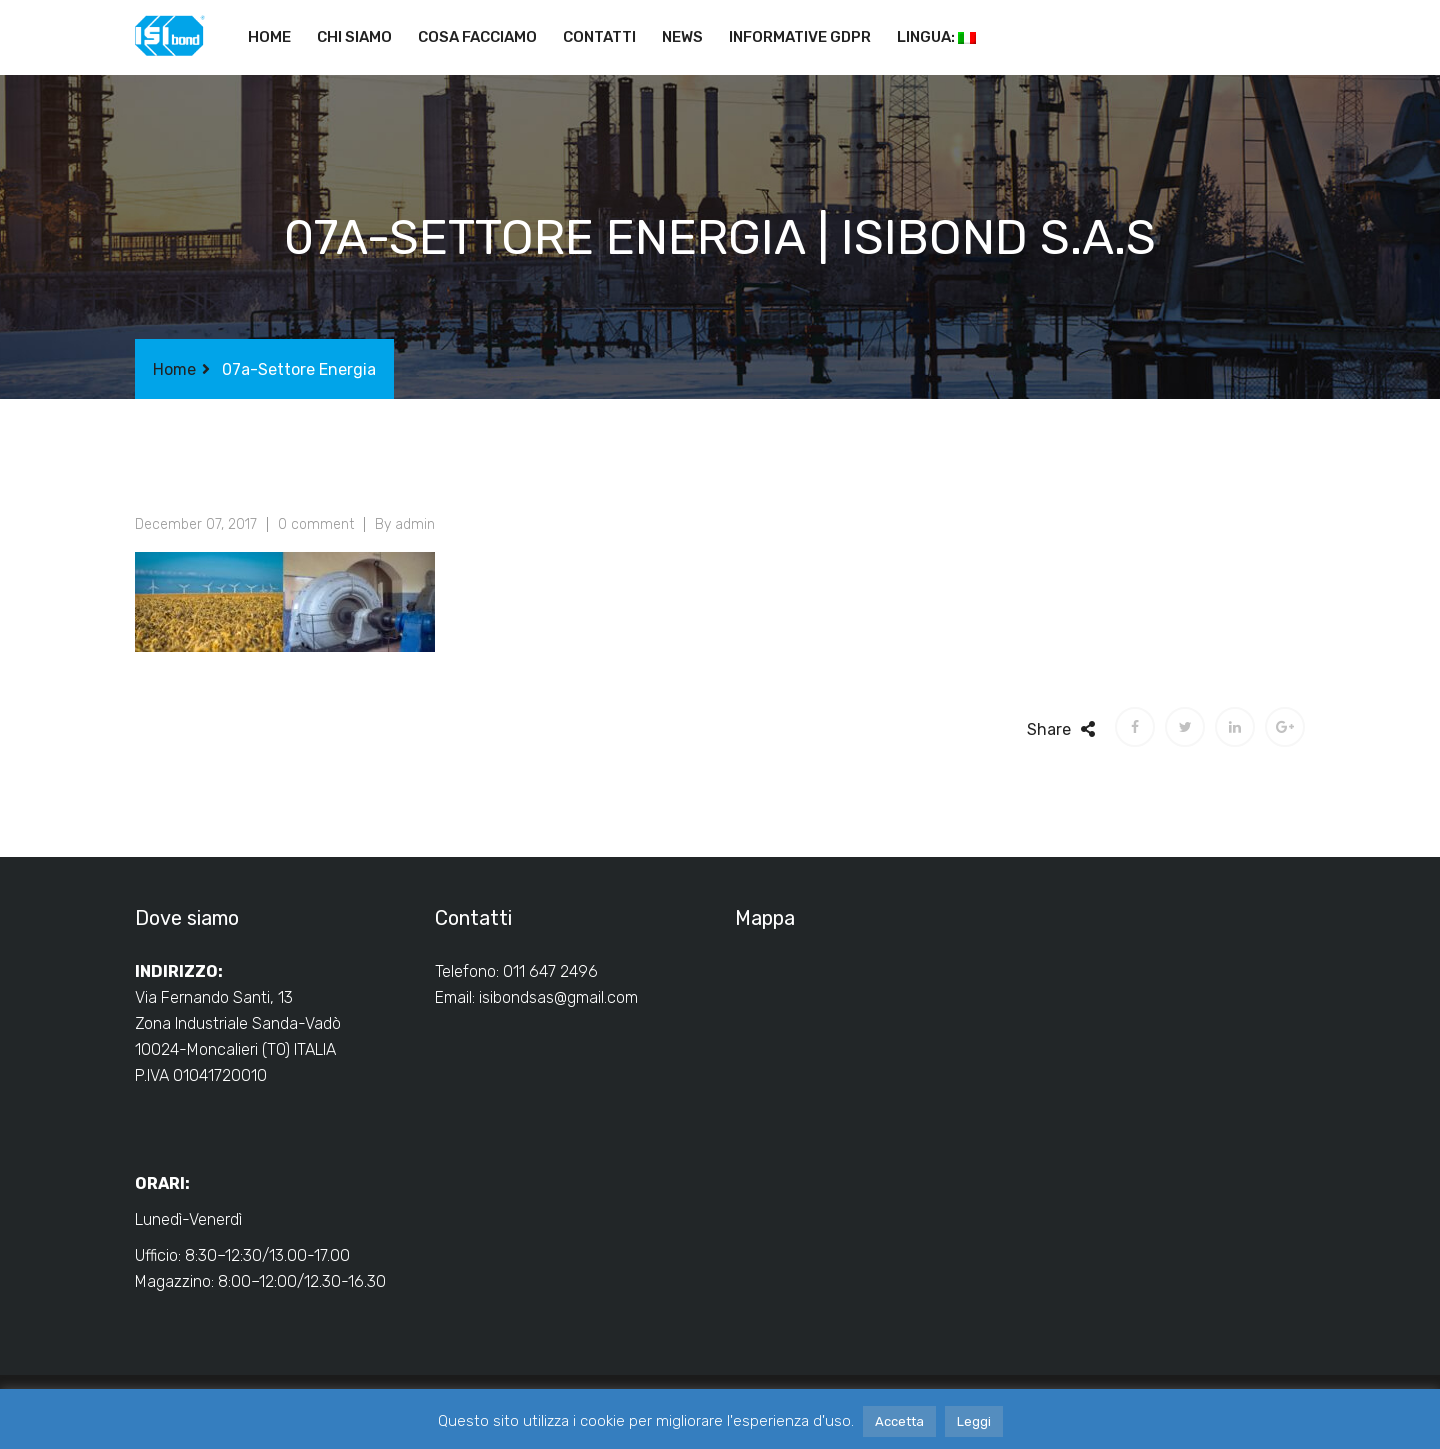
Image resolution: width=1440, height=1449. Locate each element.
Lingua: (936, 37)
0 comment (316, 524)
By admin (405, 524)
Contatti (599, 37)
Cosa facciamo (477, 37)
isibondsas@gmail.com (558, 997)
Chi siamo (354, 37)
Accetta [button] (899, 1421)
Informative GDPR (800, 37)
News (682, 37)
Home (269, 37)
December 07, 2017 (196, 524)
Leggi (974, 1421)
